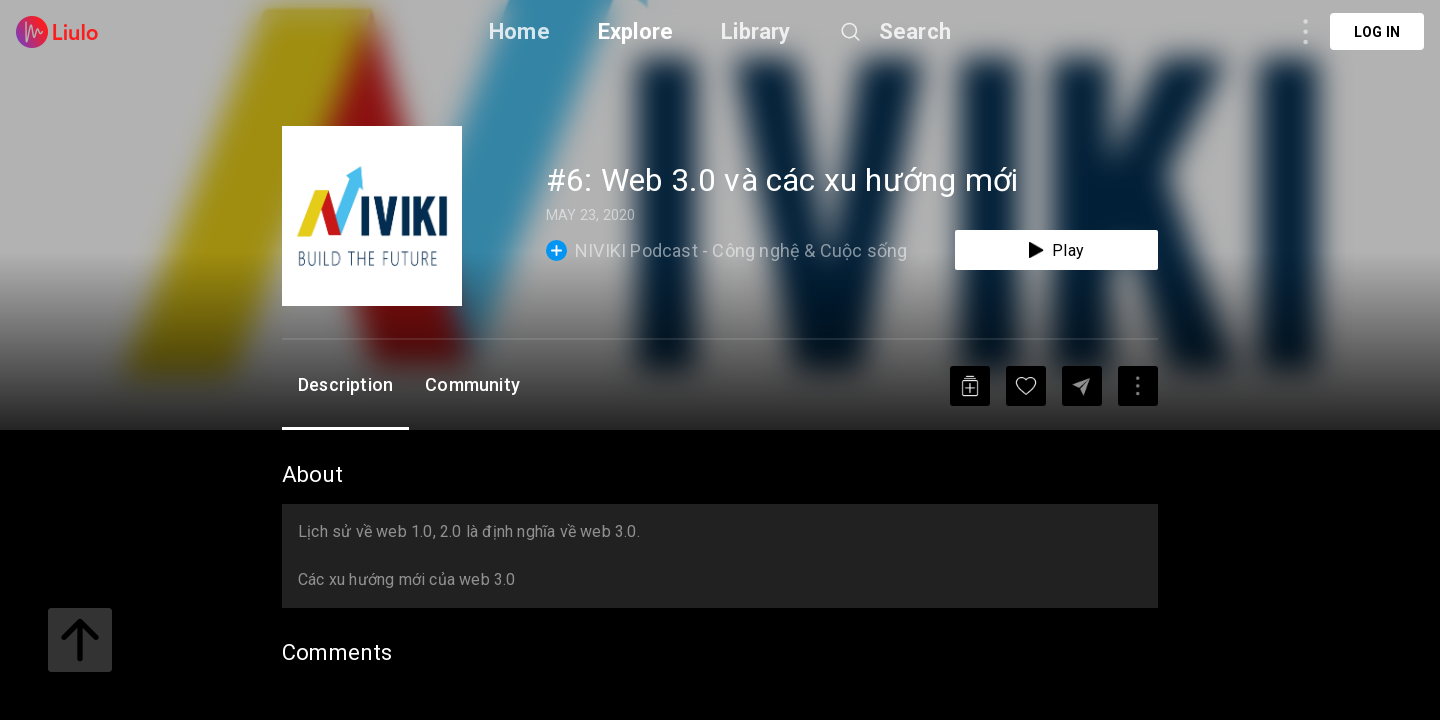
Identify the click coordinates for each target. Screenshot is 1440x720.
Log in (1377, 32)
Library (755, 31)
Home (519, 31)
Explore (635, 31)
